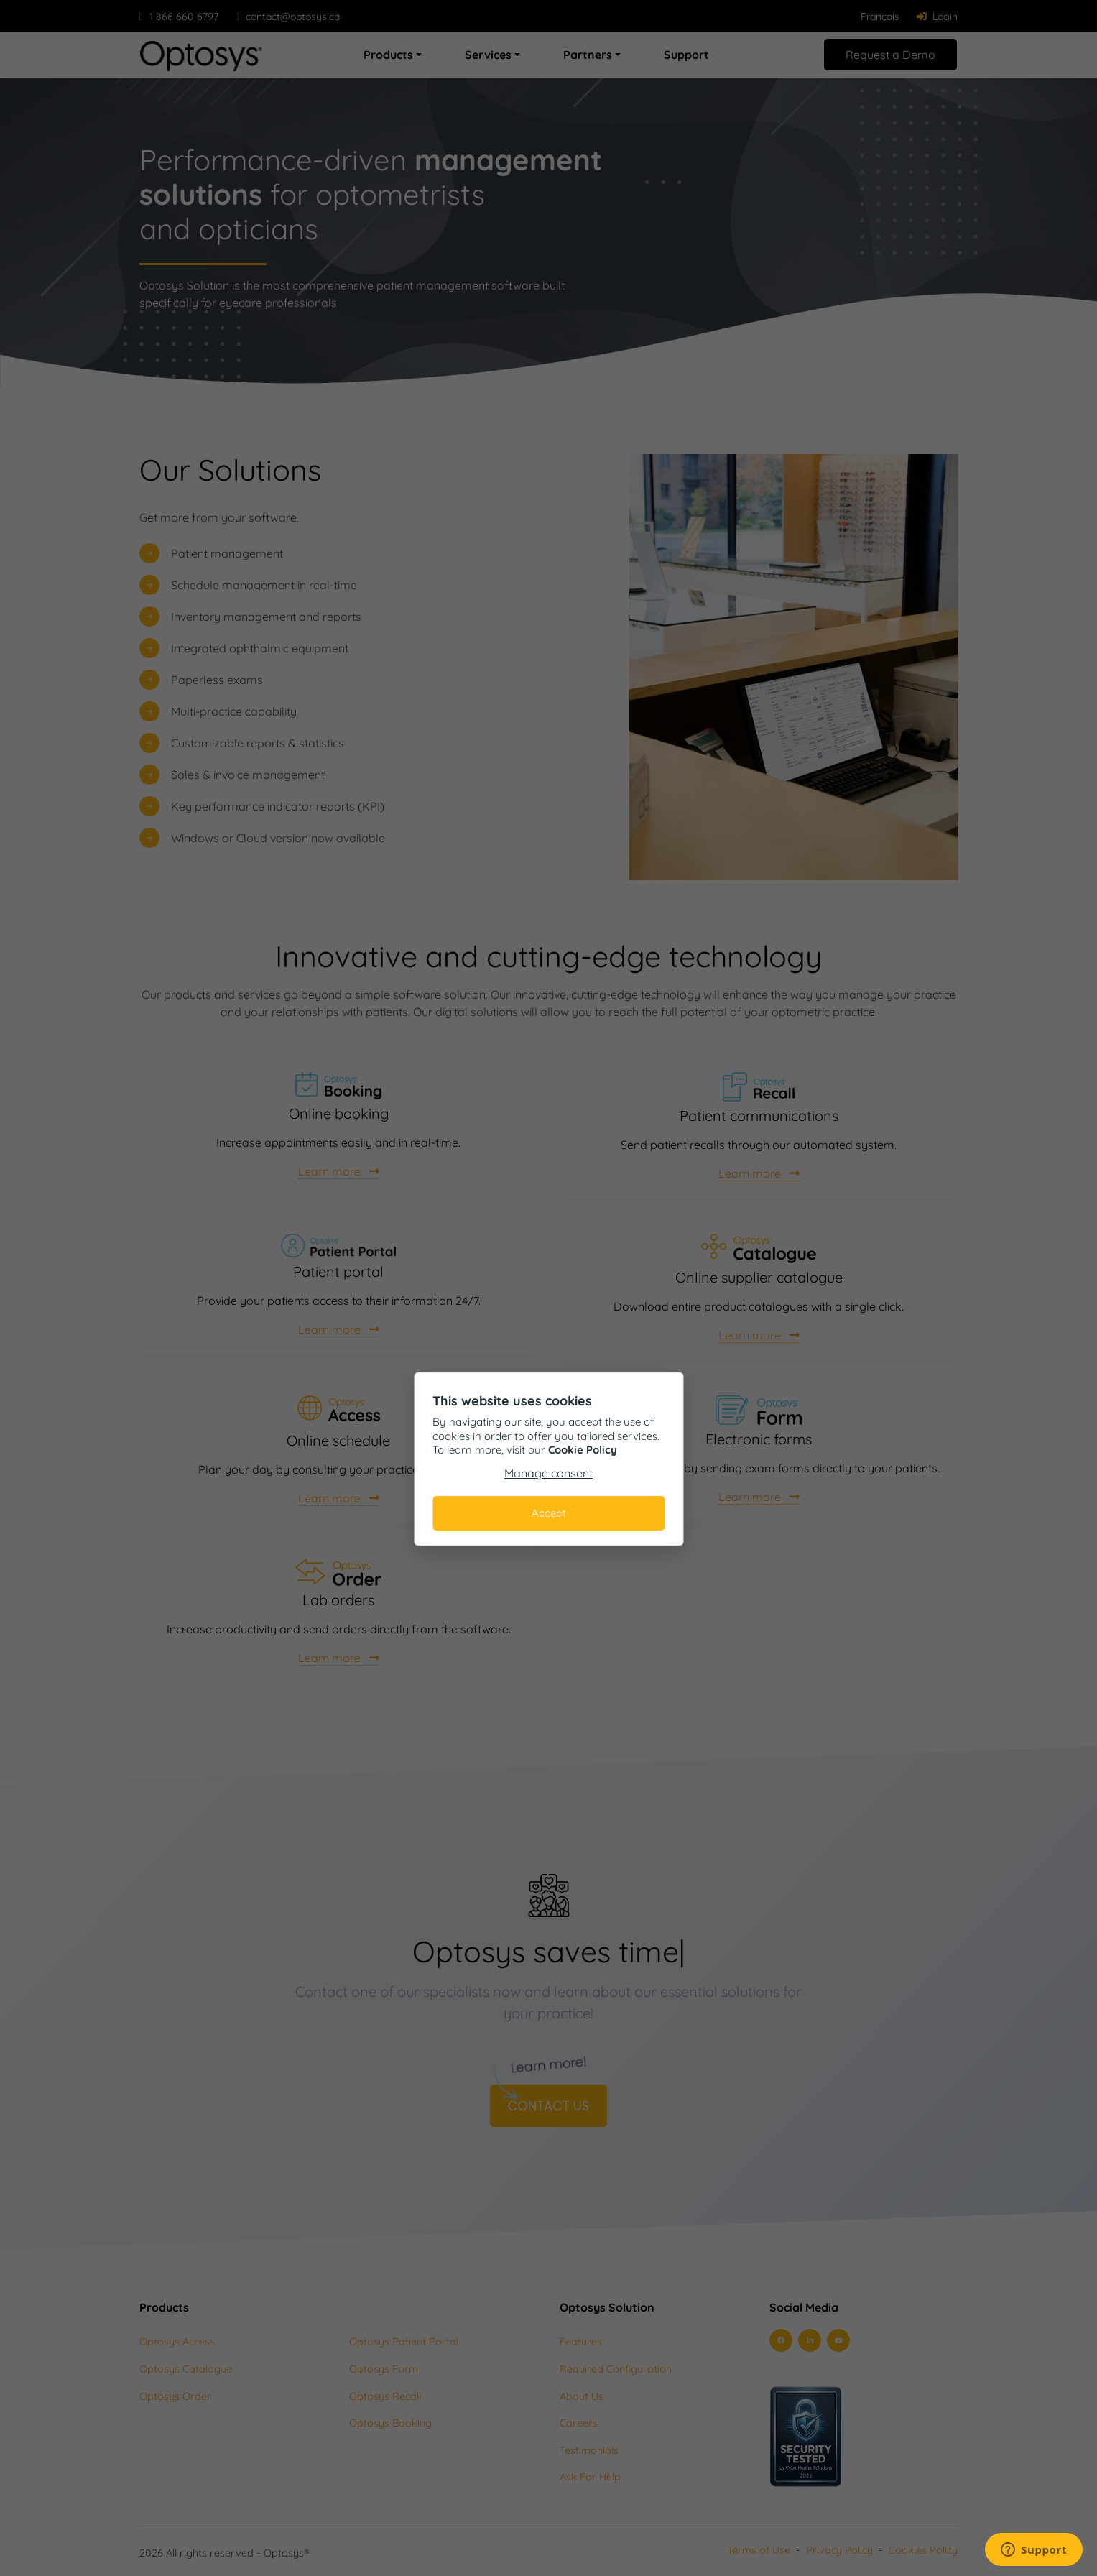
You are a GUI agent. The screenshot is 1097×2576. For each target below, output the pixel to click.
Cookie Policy (582, 1449)
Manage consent (548, 1473)
